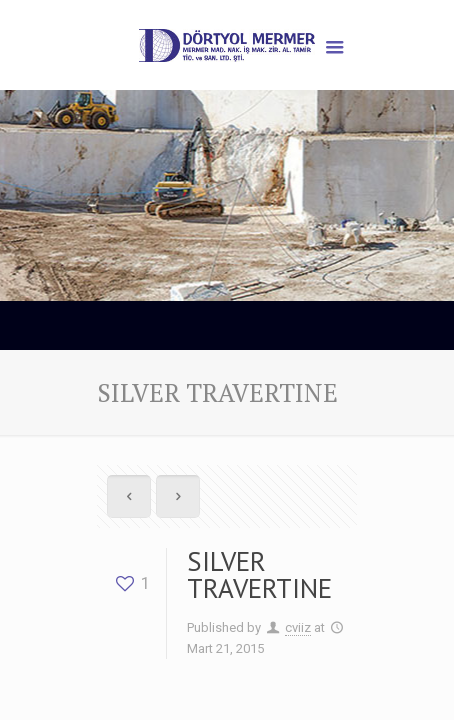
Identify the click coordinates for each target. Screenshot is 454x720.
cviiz (298, 627)
